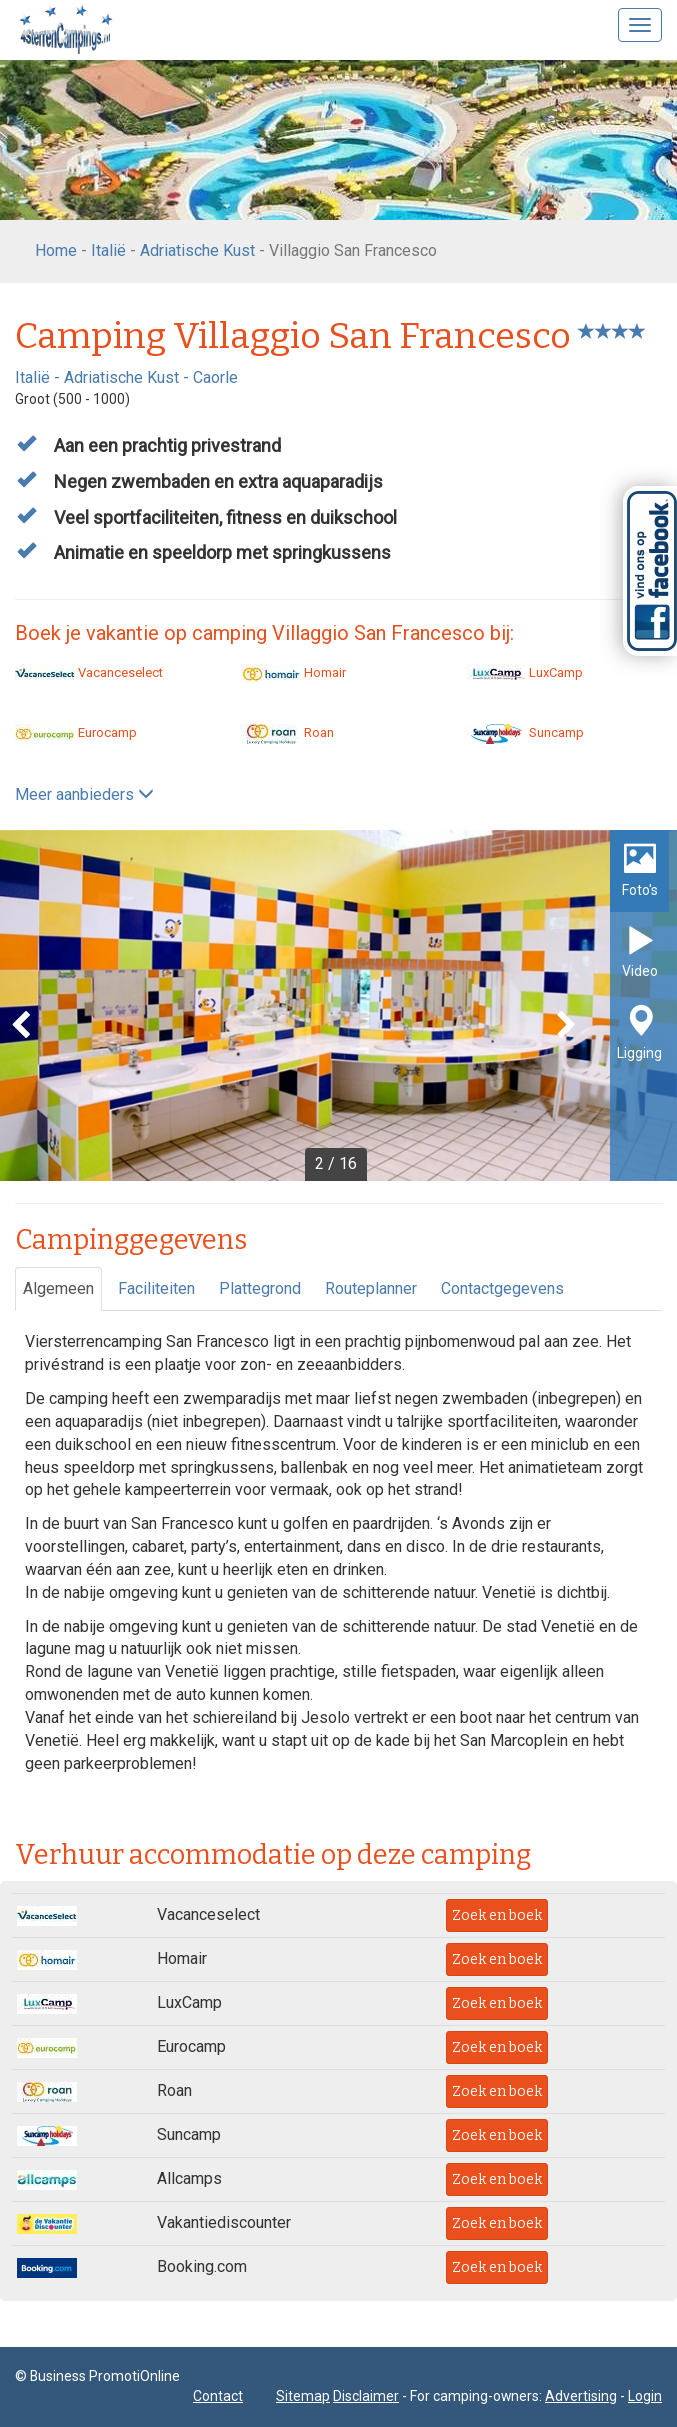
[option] (338, 1005)
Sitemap (303, 2396)
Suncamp (525, 732)
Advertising (581, 2396)
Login (645, 2396)
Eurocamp (76, 732)
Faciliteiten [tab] (156, 1288)
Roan (287, 732)
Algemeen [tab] (58, 1288)
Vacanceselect (89, 672)
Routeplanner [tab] (371, 1288)
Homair (293, 672)
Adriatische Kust (197, 250)
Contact (218, 2396)
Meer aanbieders (84, 794)
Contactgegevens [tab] (502, 1288)
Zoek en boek (497, 1915)
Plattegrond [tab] (260, 1288)
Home (56, 250)
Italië (108, 250)
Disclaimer (366, 2396)
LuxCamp (524, 672)
